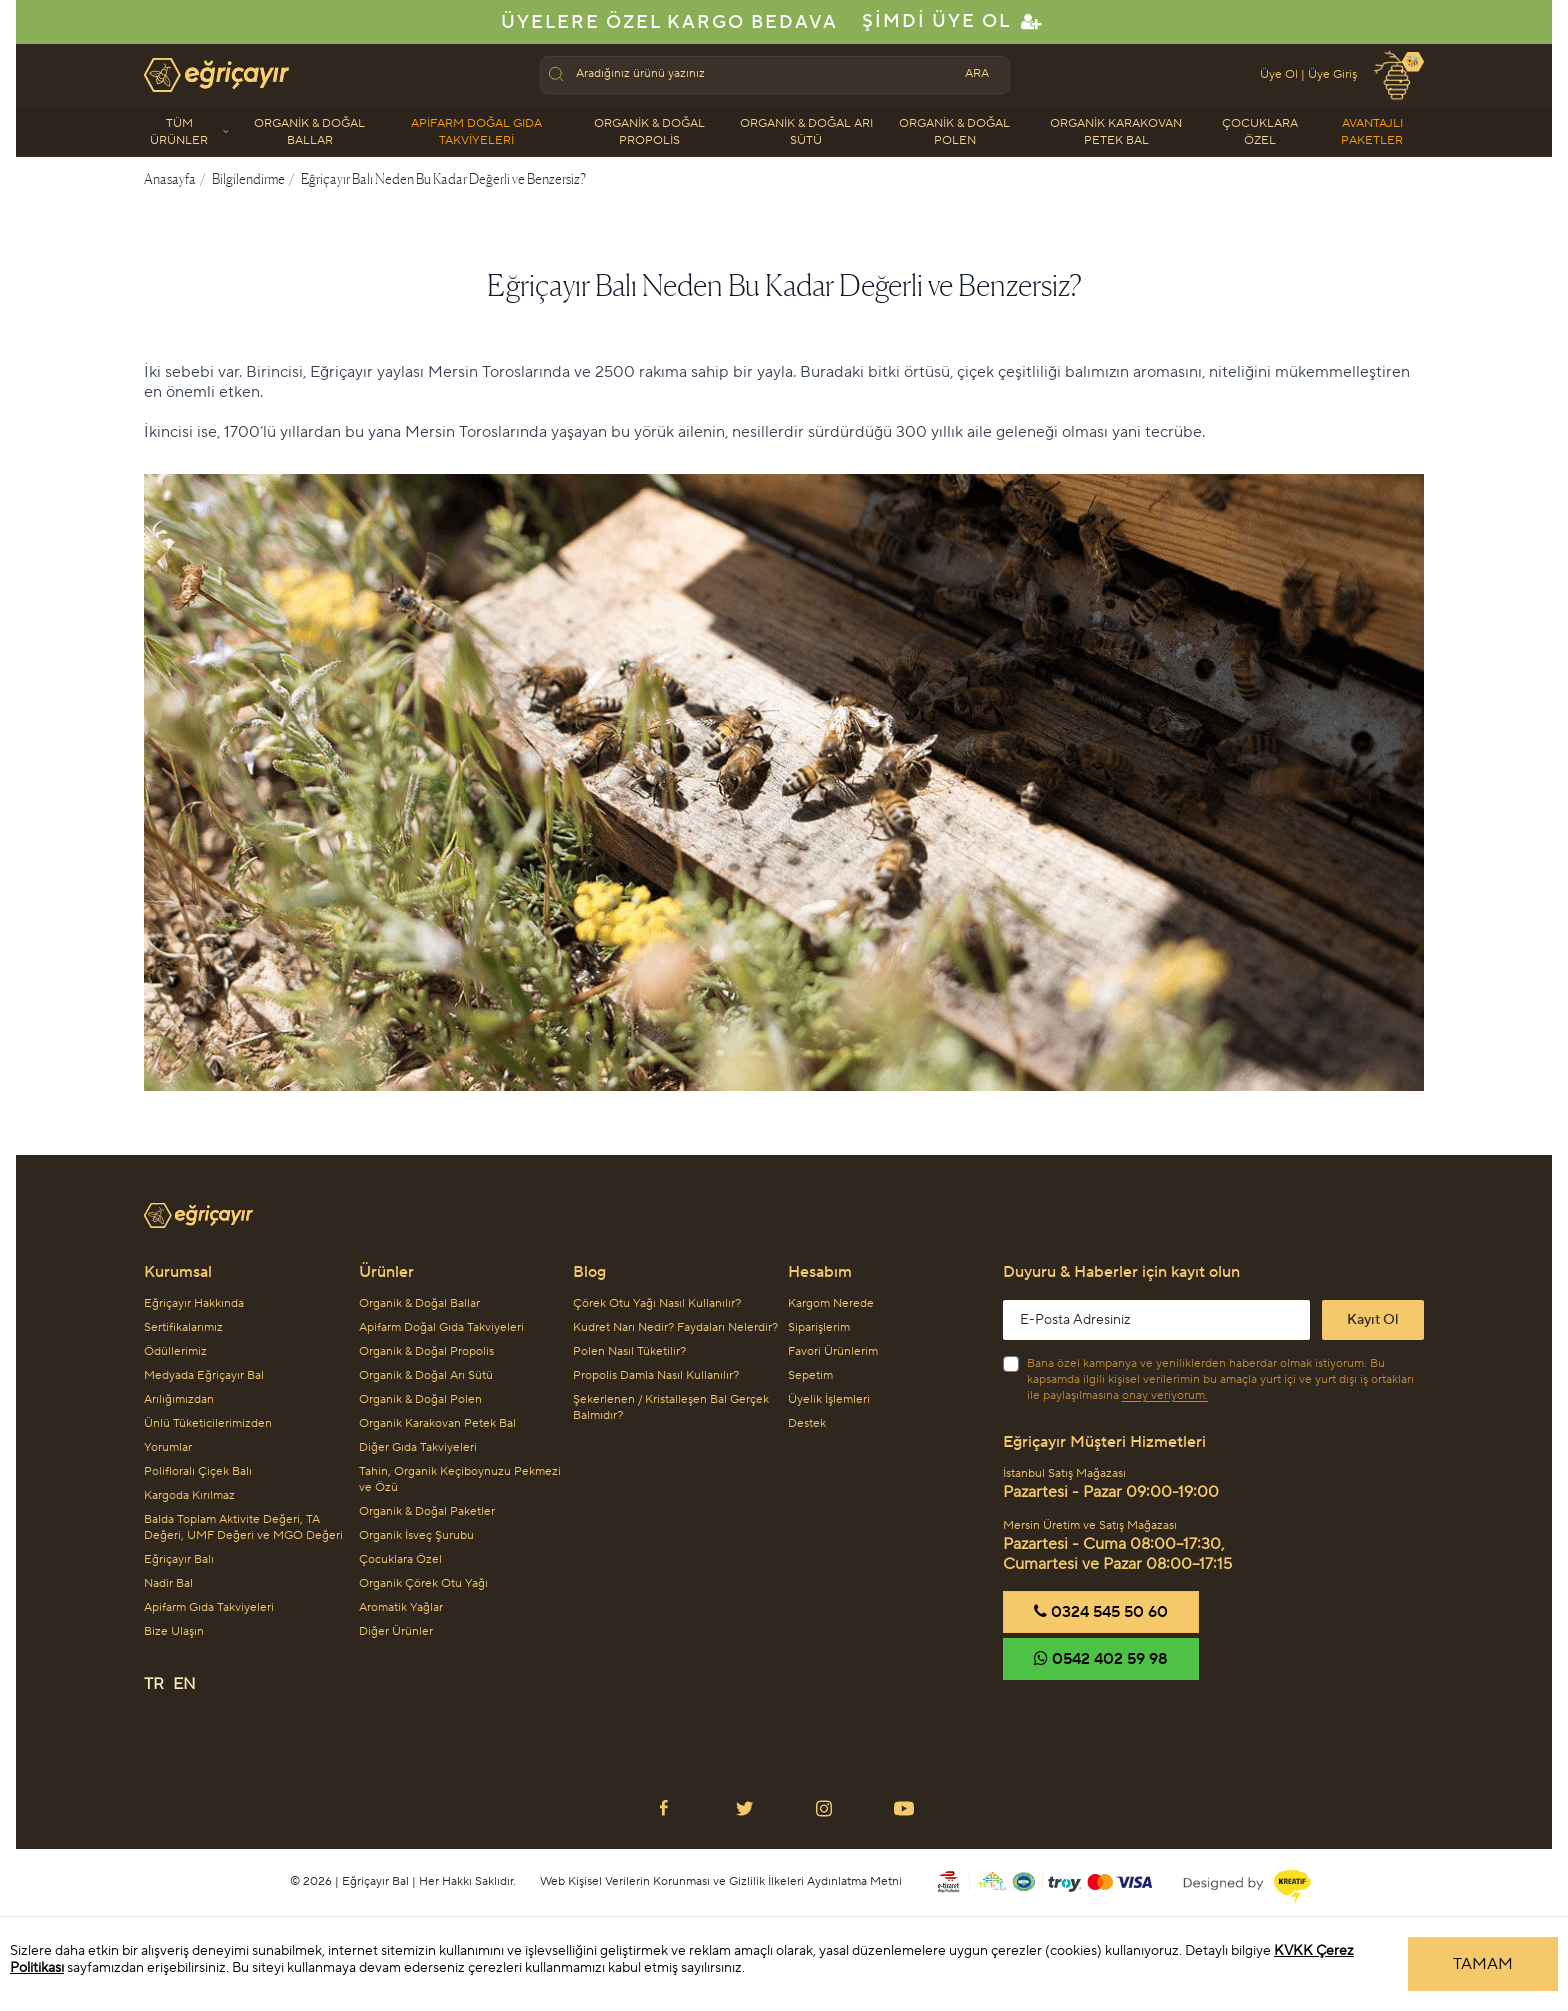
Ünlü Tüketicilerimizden (208, 1423)
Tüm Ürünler (189, 132)
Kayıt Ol (1373, 1320)
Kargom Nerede (831, 1303)
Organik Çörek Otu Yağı (423, 1583)
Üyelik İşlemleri (829, 1399)
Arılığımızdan (179, 1399)
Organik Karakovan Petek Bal (1116, 132)
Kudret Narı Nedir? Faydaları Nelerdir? (675, 1327)
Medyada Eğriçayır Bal (204, 1375)
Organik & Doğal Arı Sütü (806, 132)
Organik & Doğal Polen (954, 132)
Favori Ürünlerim (833, 1351)
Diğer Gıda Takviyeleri (418, 1447)
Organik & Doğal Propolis (649, 132)
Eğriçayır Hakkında (194, 1303)
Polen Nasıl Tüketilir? (629, 1351)
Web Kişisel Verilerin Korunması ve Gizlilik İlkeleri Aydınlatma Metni (721, 1881)
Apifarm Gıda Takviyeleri (209, 1607)
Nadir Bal (168, 1583)
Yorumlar (168, 1447)
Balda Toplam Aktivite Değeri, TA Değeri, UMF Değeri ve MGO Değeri (243, 1527)
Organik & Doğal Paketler (427, 1511)
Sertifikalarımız (183, 1327)
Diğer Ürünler (396, 1631)
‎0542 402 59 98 (1101, 1659)
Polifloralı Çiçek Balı (198, 1471)
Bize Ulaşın (174, 1631)
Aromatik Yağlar (401, 1607)
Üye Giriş (1332, 74)
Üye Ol (1279, 74)
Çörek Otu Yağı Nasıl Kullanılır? (657, 1303)
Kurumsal (178, 1272)
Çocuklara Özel (1260, 132)
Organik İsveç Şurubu (416, 1535)
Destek (807, 1423)
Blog (589, 1272)
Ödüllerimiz (175, 1351)
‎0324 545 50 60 (1101, 1612)
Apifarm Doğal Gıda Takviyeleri (476, 132)
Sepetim (810, 1375)
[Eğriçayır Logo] (784, 1207)
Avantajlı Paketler (1372, 132)
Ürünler (386, 1272)
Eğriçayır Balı (179, 1559)
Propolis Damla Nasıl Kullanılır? (656, 1375)
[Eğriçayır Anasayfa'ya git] (216, 74)
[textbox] (761, 74)
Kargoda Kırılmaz (189, 1495)
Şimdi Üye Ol (953, 21)
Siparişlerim (819, 1327)
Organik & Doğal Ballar (309, 132)
